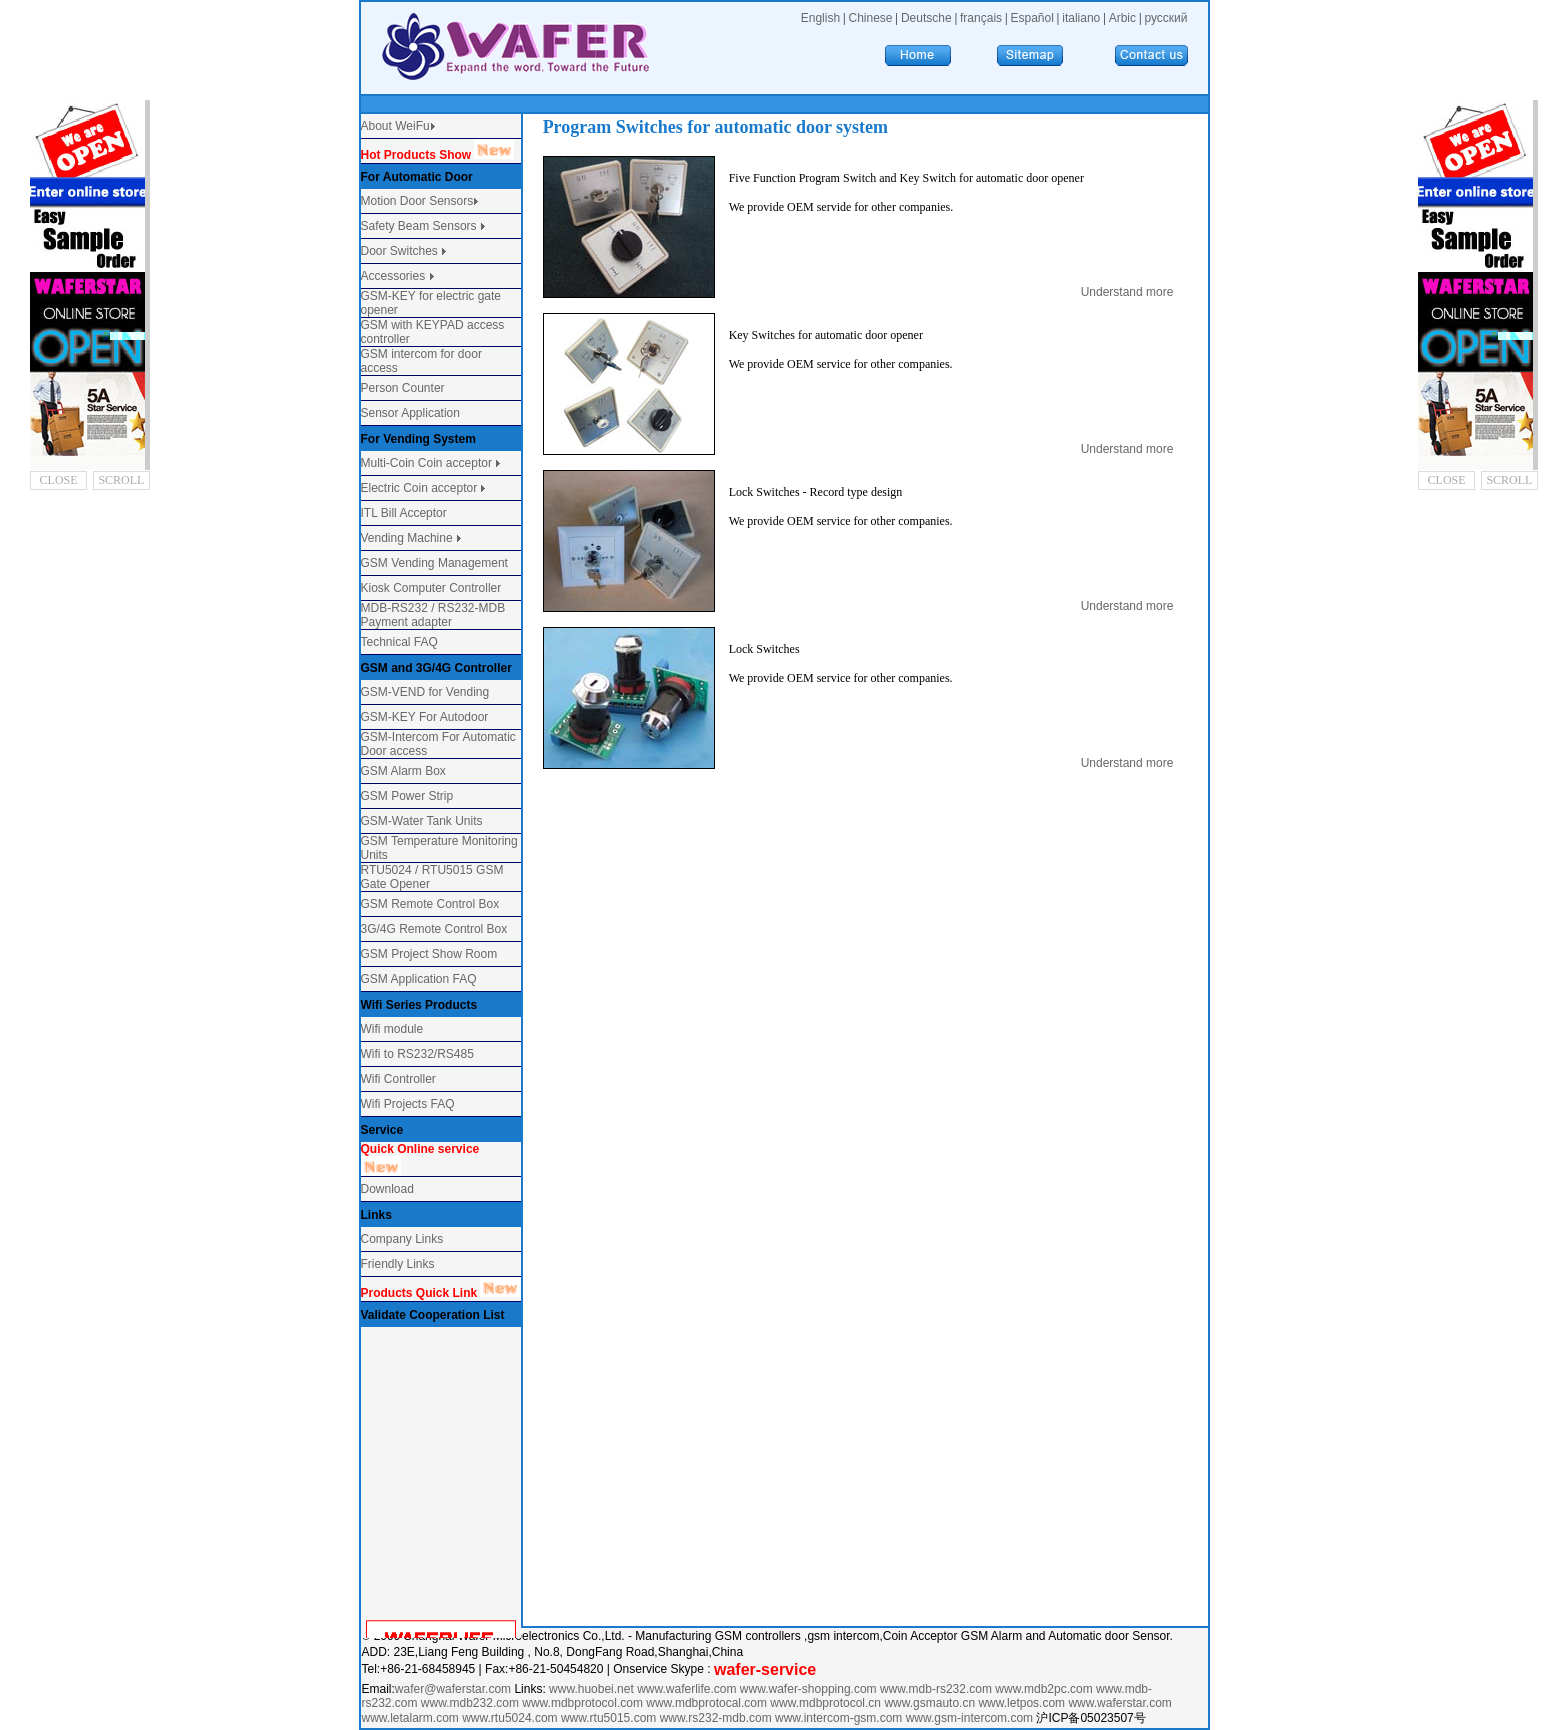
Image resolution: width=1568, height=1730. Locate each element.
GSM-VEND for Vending (425, 692)
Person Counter (403, 388)
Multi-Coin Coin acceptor (426, 463)
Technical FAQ (399, 642)
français (981, 18)
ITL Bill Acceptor (404, 513)
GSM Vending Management (434, 563)
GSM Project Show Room (429, 954)
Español (1031, 18)
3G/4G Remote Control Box (434, 929)
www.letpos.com (1023, 1703)
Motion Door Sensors (417, 201)
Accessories (395, 276)
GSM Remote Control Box (430, 904)
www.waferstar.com (1119, 1703)
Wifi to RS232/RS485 (417, 1054)
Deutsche (926, 18)
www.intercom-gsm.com (840, 1718)
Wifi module (392, 1029)
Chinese (870, 18)
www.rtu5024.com (509, 1718)
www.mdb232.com (471, 1703)
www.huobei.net (591, 1689)
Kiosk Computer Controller (431, 588)
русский (1165, 18)
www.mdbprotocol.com (584, 1703)
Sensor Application (410, 413)
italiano (1081, 18)
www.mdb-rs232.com (937, 1689)
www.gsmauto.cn (929, 1703)
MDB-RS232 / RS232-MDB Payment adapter (433, 615)
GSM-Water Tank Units (422, 821)
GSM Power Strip (407, 796)
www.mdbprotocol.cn (827, 1703)
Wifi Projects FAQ (408, 1104)
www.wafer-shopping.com (808, 1689)
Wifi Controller (398, 1079)
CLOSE (59, 480)
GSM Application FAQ (419, 979)
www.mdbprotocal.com (708, 1703)
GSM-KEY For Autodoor (425, 717)
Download (387, 1189)
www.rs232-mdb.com (716, 1718)
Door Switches (399, 251)
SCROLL (121, 480)
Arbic (1122, 18)
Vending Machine (407, 538)
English (820, 18)
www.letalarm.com (410, 1718)
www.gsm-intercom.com (971, 1718)
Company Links (402, 1239)
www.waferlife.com (686, 1689)
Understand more (1127, 292)
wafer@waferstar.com (453, 1689)
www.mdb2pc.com (1045, 1689)
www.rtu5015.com (608, 1718)
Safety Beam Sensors (420, 226)
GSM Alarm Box (403, 771)
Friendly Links (398, 1264)
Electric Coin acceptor (419, 488)
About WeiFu (395, 126)
